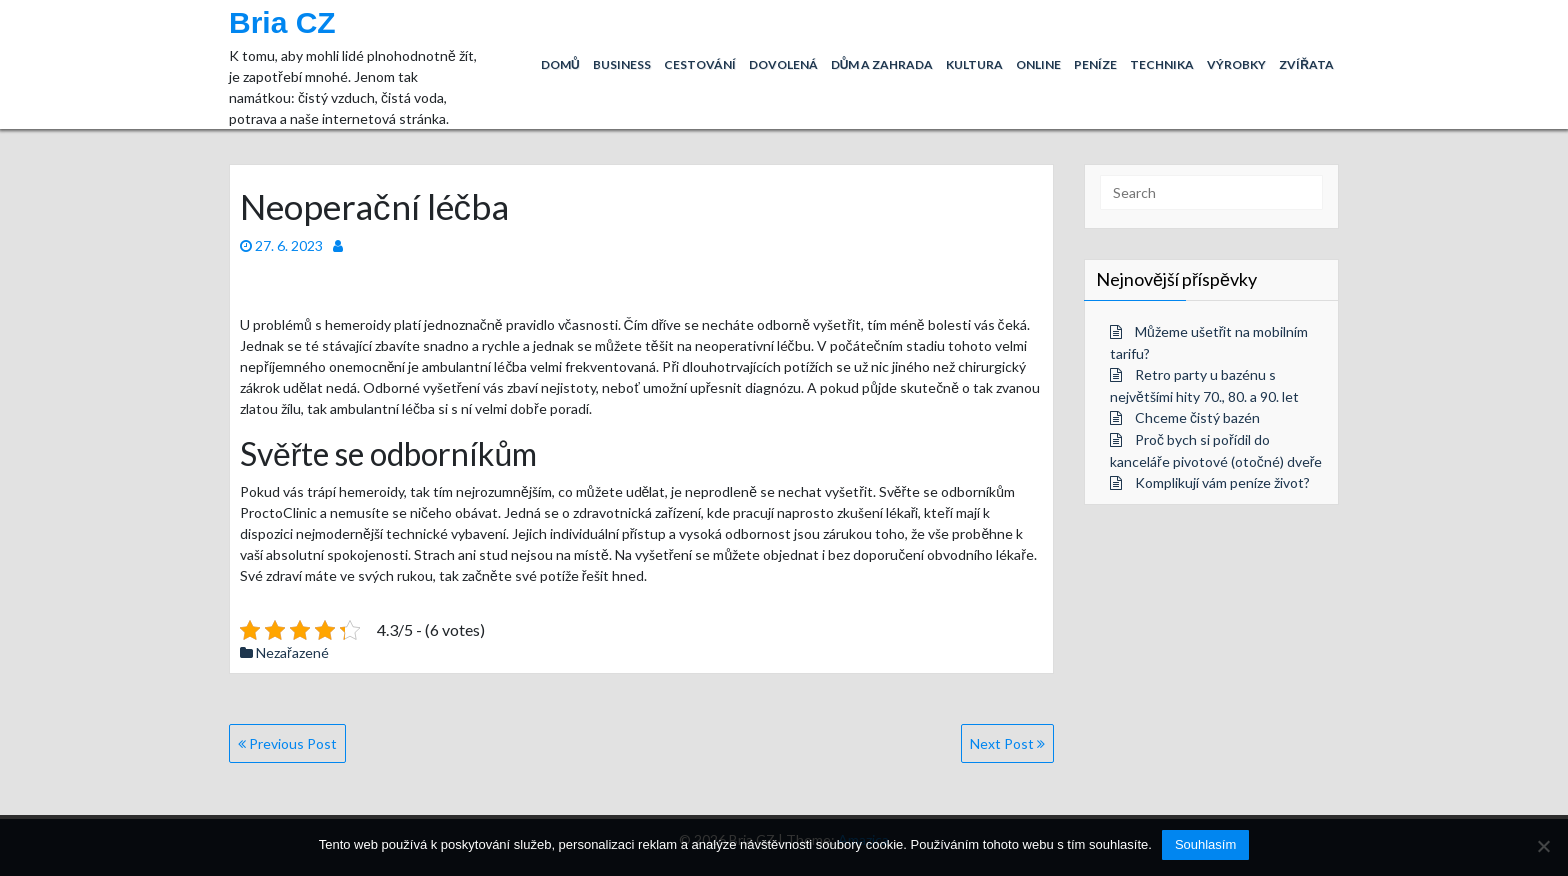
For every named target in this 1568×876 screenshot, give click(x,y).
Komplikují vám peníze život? (1222, 482)
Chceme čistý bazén (1197, 417)
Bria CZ (282, 22)
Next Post (1007, 743)
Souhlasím (1205, 844)
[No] (1543, 846)
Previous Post (287, 743)
